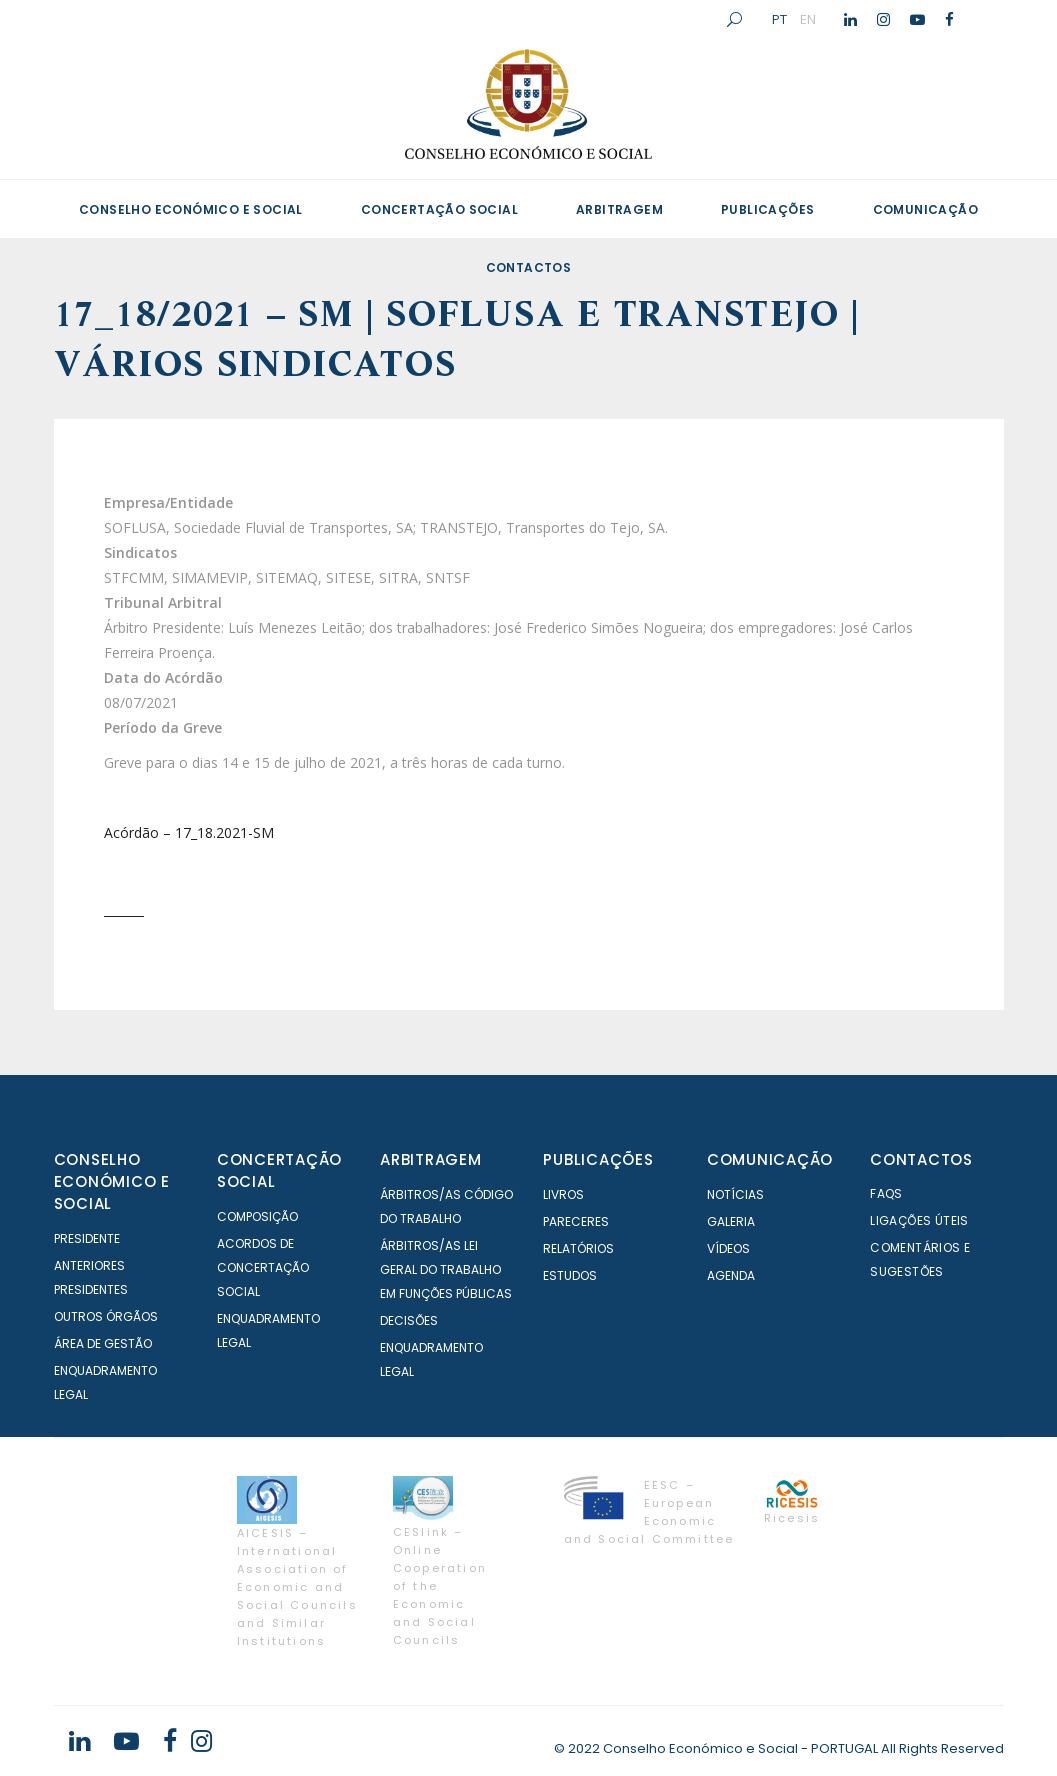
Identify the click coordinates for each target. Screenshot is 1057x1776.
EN (808, 19)
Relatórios (578, 1248)
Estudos (570, 1275)
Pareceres (576, 1221)
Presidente (87, 1238)
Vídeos (728, 1248)
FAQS (886, 1193)
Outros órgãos (106, 1316)
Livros (563, 1194)
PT (779, 19)
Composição (257, 1216)
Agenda (731, 1275)
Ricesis (792, 1518)
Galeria (731, 1221)
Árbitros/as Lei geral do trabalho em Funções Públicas (446, 1269)
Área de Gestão (103, 1343)
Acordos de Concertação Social (263, 1267)
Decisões (409, 1320)
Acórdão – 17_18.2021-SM (189, 832)
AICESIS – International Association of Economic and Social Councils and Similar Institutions (297, 1587)
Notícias (735, 1194)
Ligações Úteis (919, 1220)
